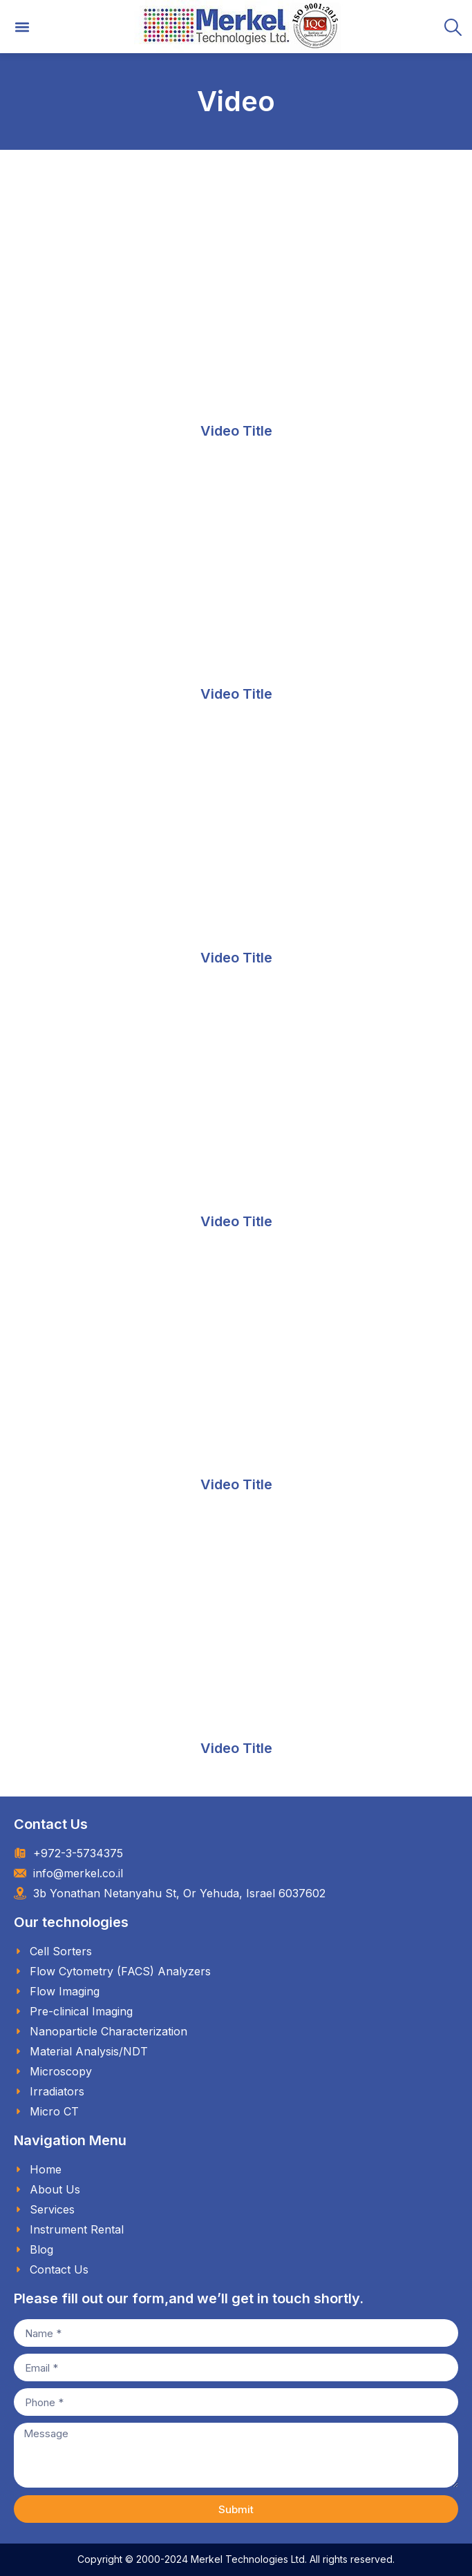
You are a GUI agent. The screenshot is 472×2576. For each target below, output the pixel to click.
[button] (21, 26)
